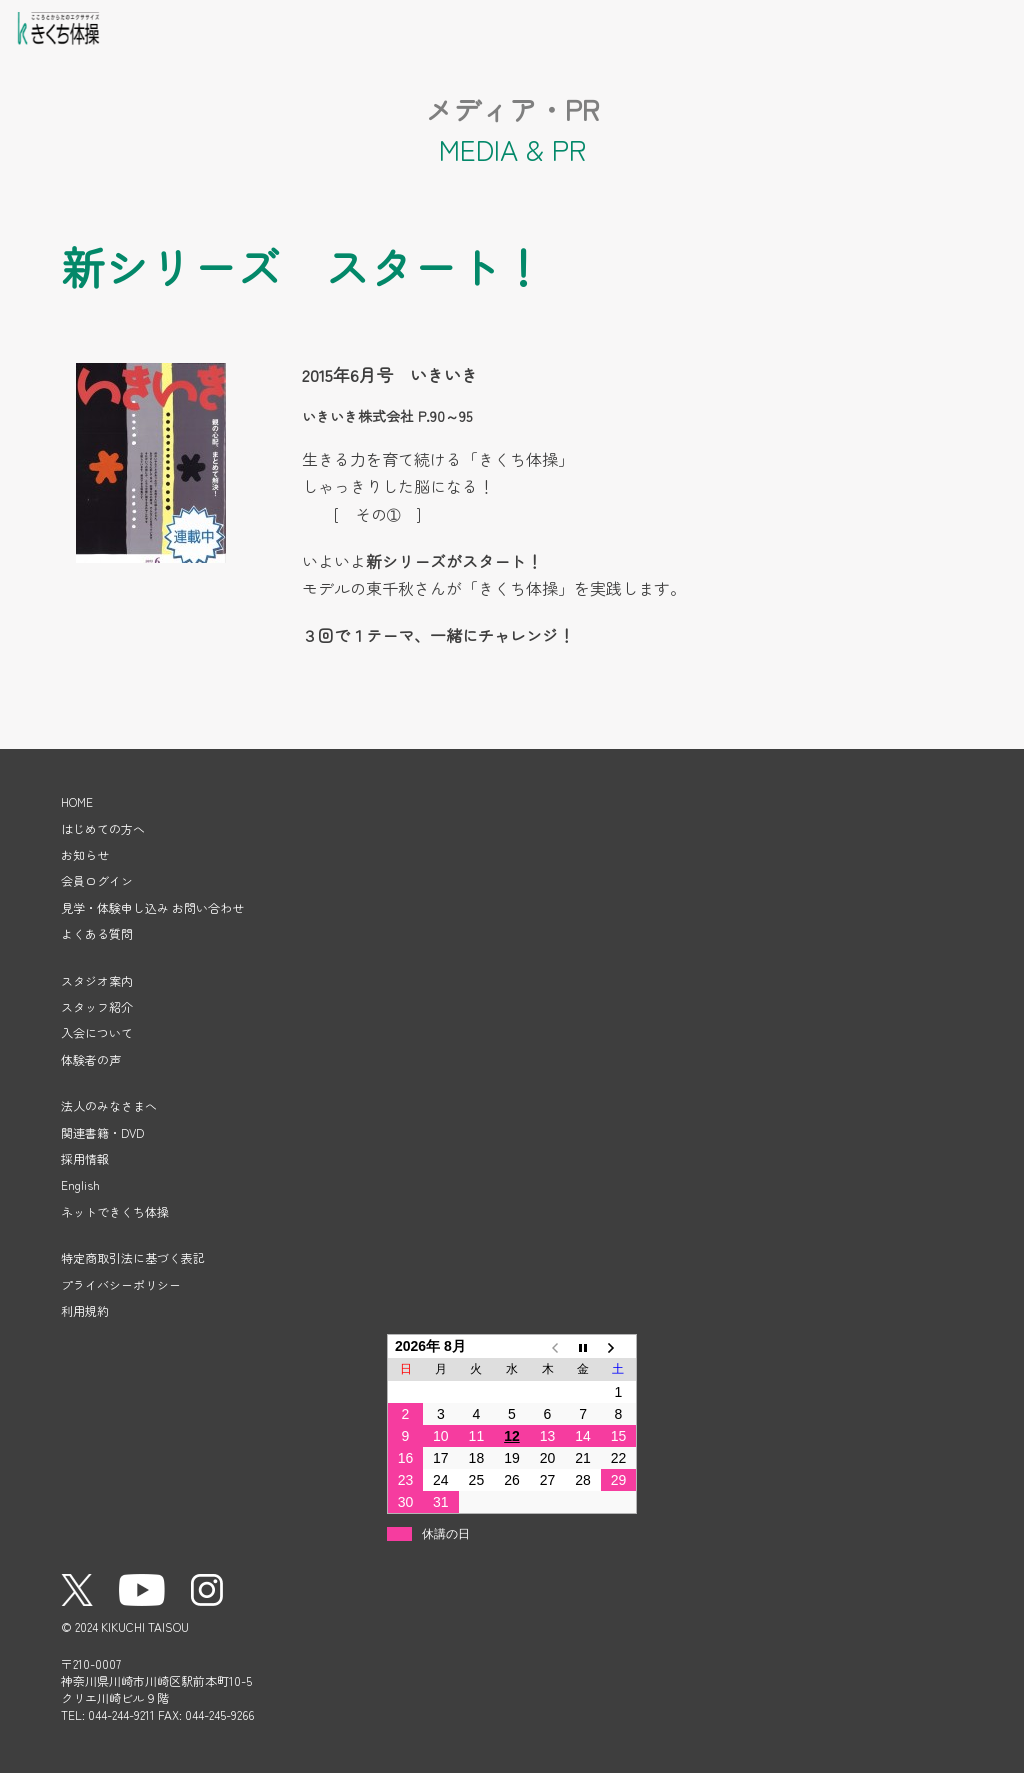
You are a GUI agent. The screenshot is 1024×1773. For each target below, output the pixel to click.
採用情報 (85, 1158)
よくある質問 (97, 933)
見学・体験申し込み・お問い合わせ (939, 25)
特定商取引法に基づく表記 (133, 1257)
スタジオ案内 (97, 980)
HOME (77, 801)
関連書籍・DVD (102, 1132)
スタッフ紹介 (97, 1006)
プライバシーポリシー (121, 1284)
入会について (97, 1032)
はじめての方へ (103, 828)
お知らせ (85, 854)
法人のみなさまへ (109, 1105)
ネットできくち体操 (115, 1211)
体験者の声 (91, 1059)
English (80, 1184)
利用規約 (85, 1310)
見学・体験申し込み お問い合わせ (152, 907)
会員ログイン (889, 25)
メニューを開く (989, 25)
